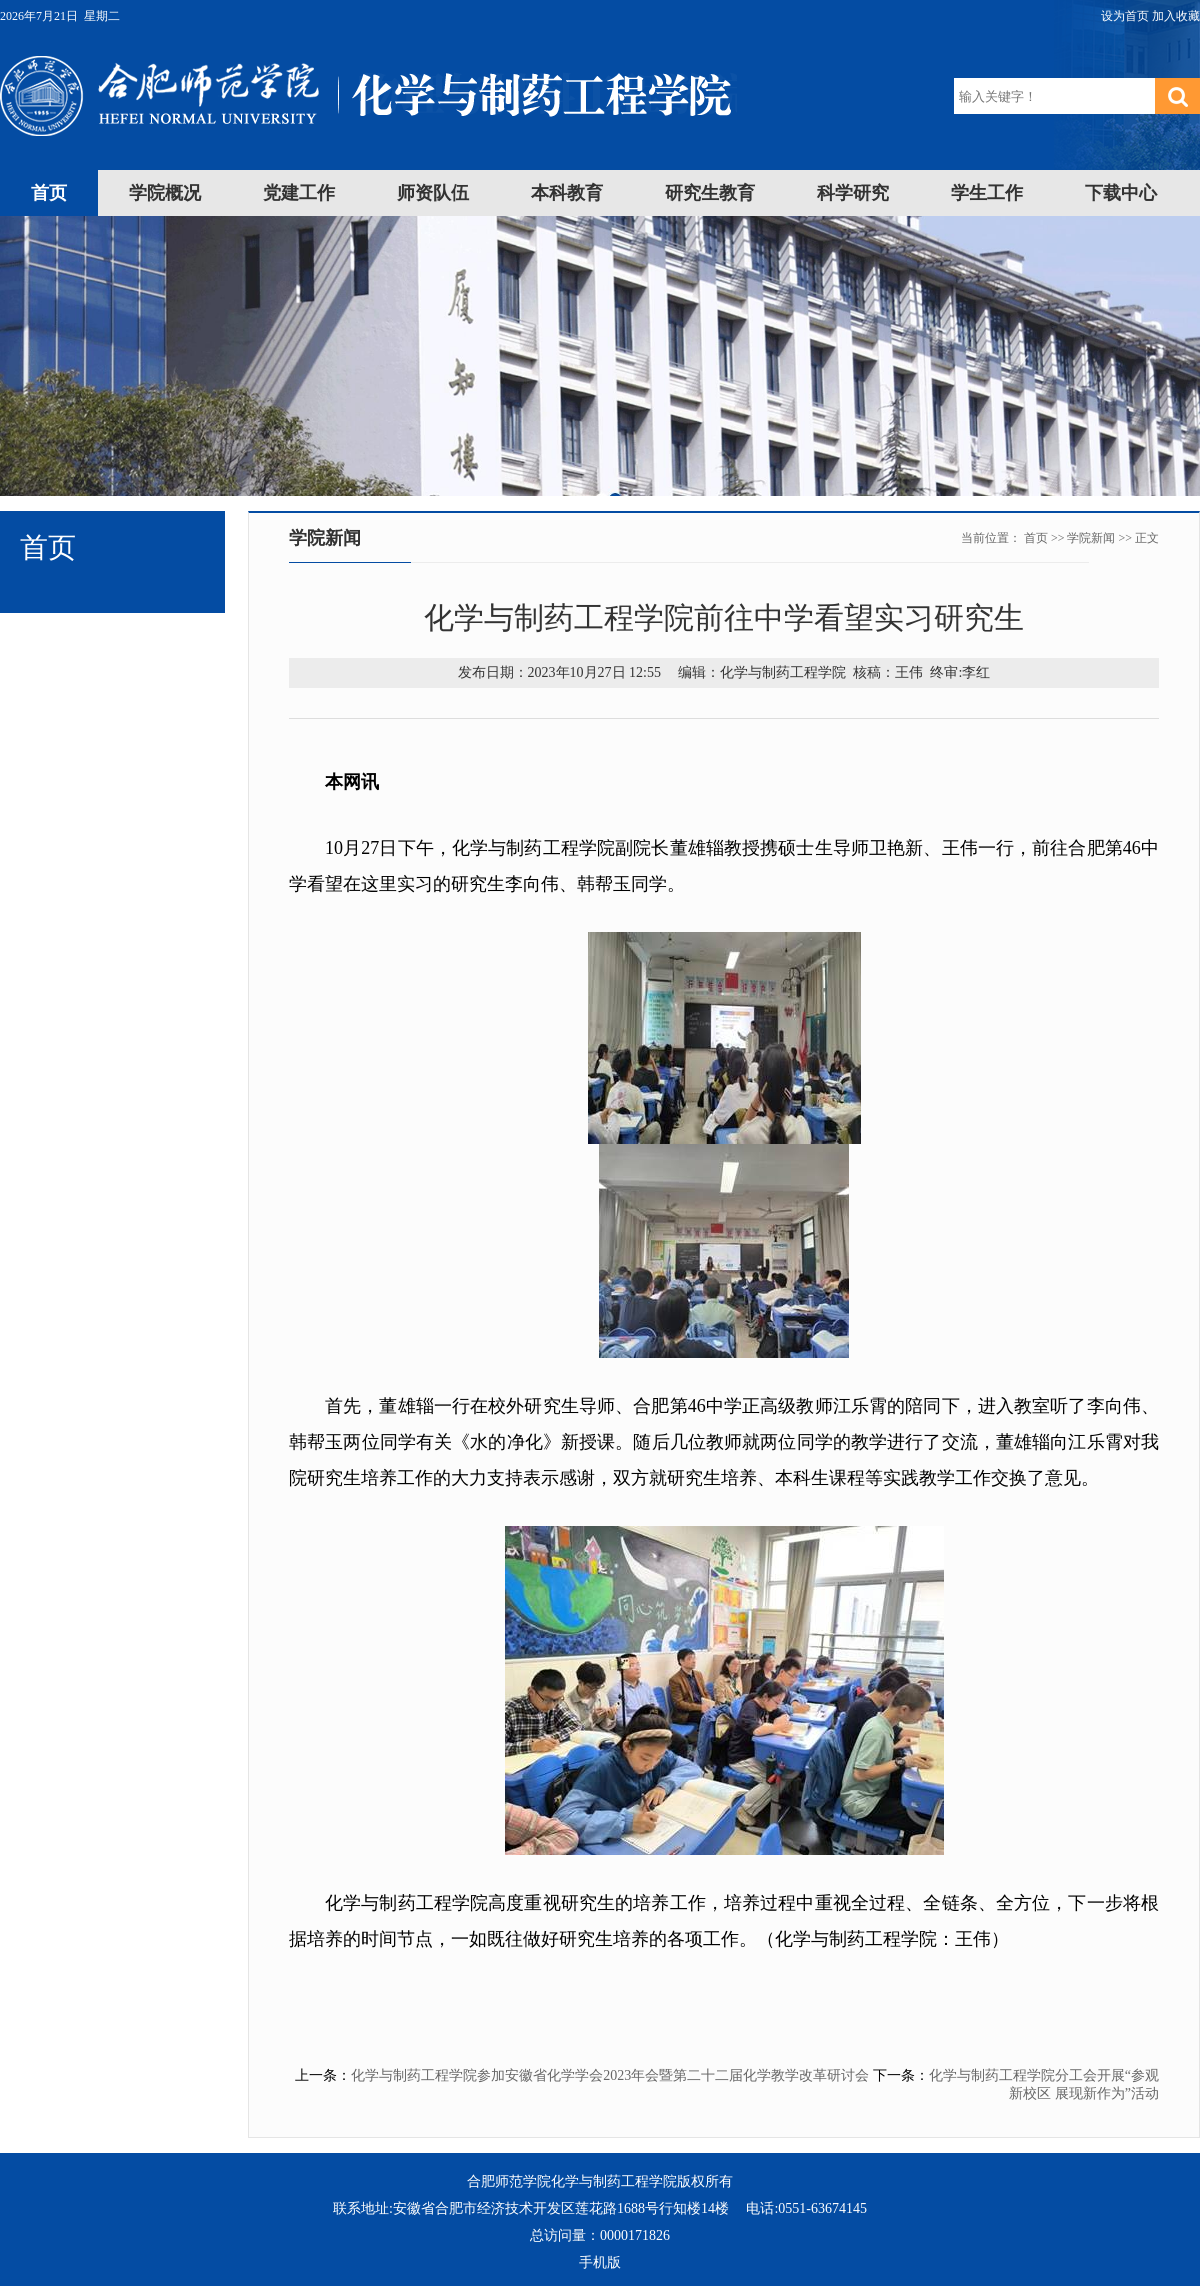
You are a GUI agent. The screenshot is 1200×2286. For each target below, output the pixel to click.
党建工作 (299, 193)
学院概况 (165, 193)
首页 (49, 193)
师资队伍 (433, 193)
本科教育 (567, 193)
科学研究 (853, 193)
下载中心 (1121, 193)
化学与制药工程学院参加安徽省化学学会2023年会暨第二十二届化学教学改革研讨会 (610, 2075)
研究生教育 (710, 193)
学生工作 (987, 193)
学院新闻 (1091, 538)
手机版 (600, 2262)
